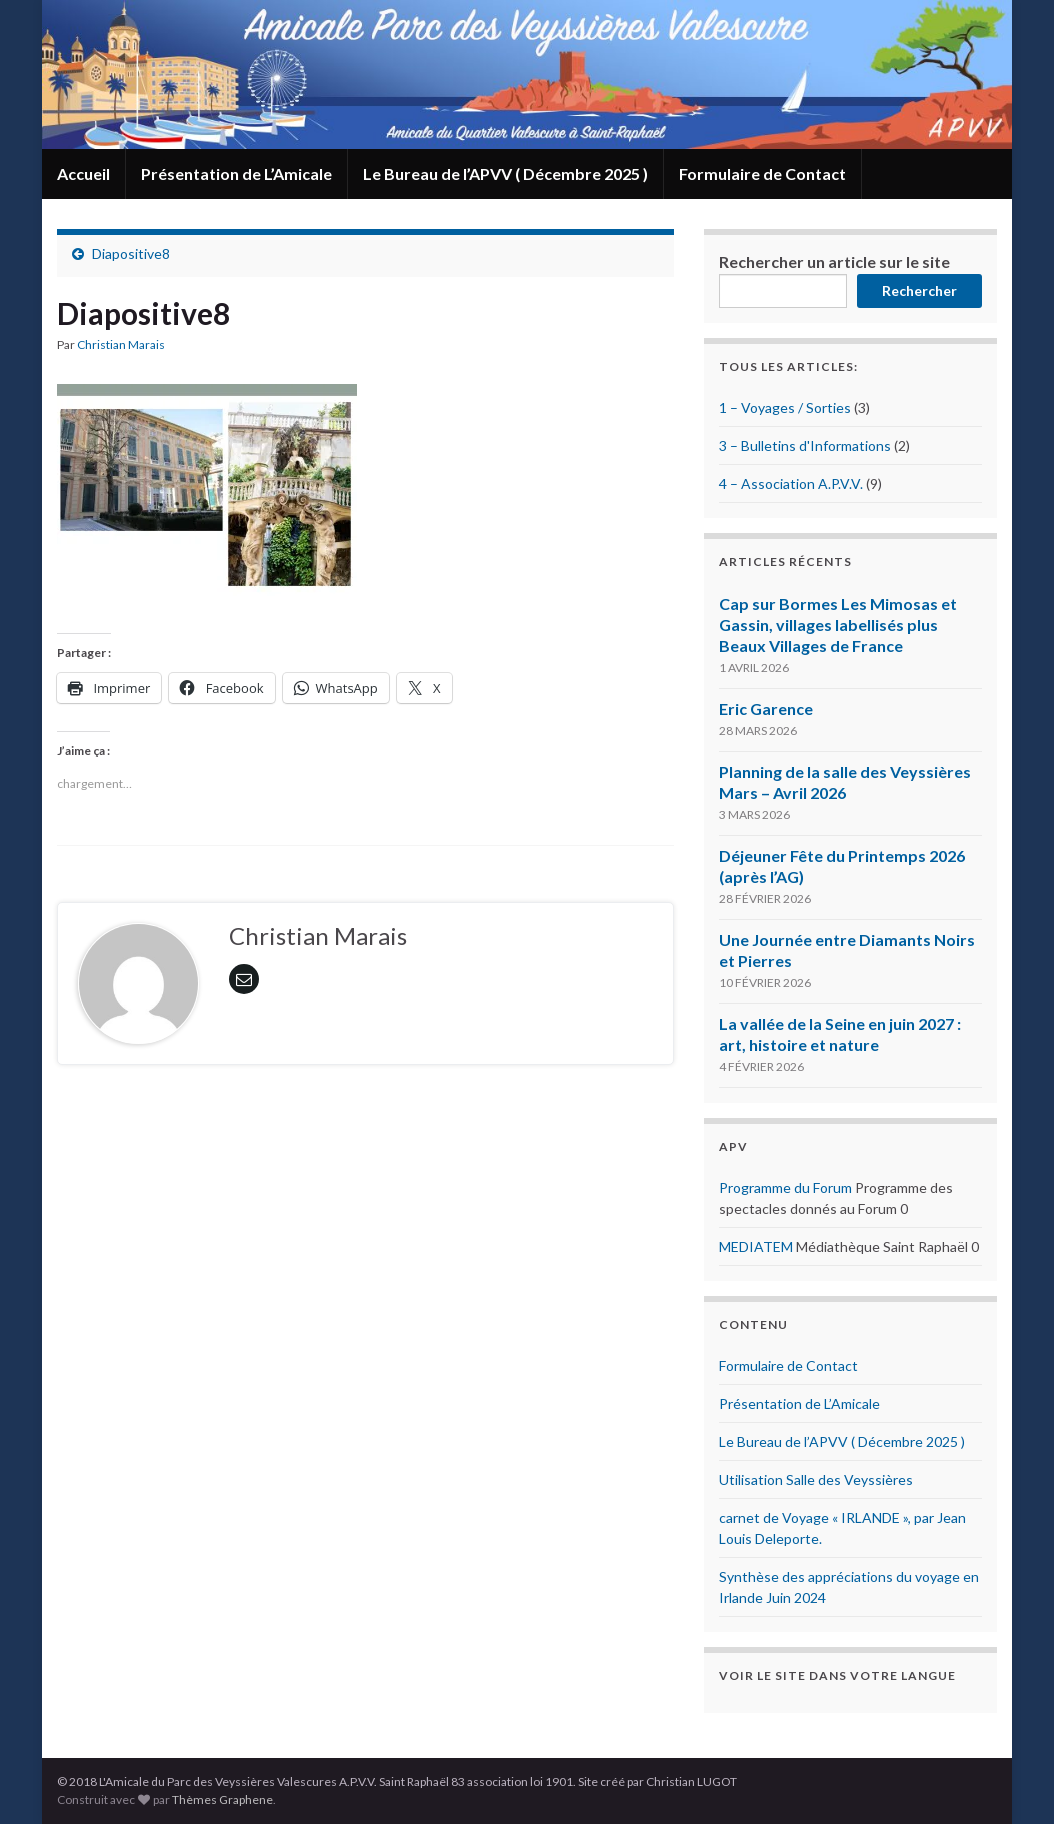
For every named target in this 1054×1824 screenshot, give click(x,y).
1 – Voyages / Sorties (785, 407)
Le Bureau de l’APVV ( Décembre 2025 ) (505, 173)
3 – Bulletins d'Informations (805, 445)
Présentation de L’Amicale (236, 173)
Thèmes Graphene (222, 1799)
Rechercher (919, 290)
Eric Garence (766, 708)
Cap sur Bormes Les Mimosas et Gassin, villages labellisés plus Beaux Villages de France (838, 624)
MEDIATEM (756, 1246)
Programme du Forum (785, 1187)
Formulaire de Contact (762, 173)
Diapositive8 (131, 253)
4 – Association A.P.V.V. (791, 483)
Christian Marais (121, 344)
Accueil (83, 173)
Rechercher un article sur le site (834, 261)
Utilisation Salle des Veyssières (816, 1479)
